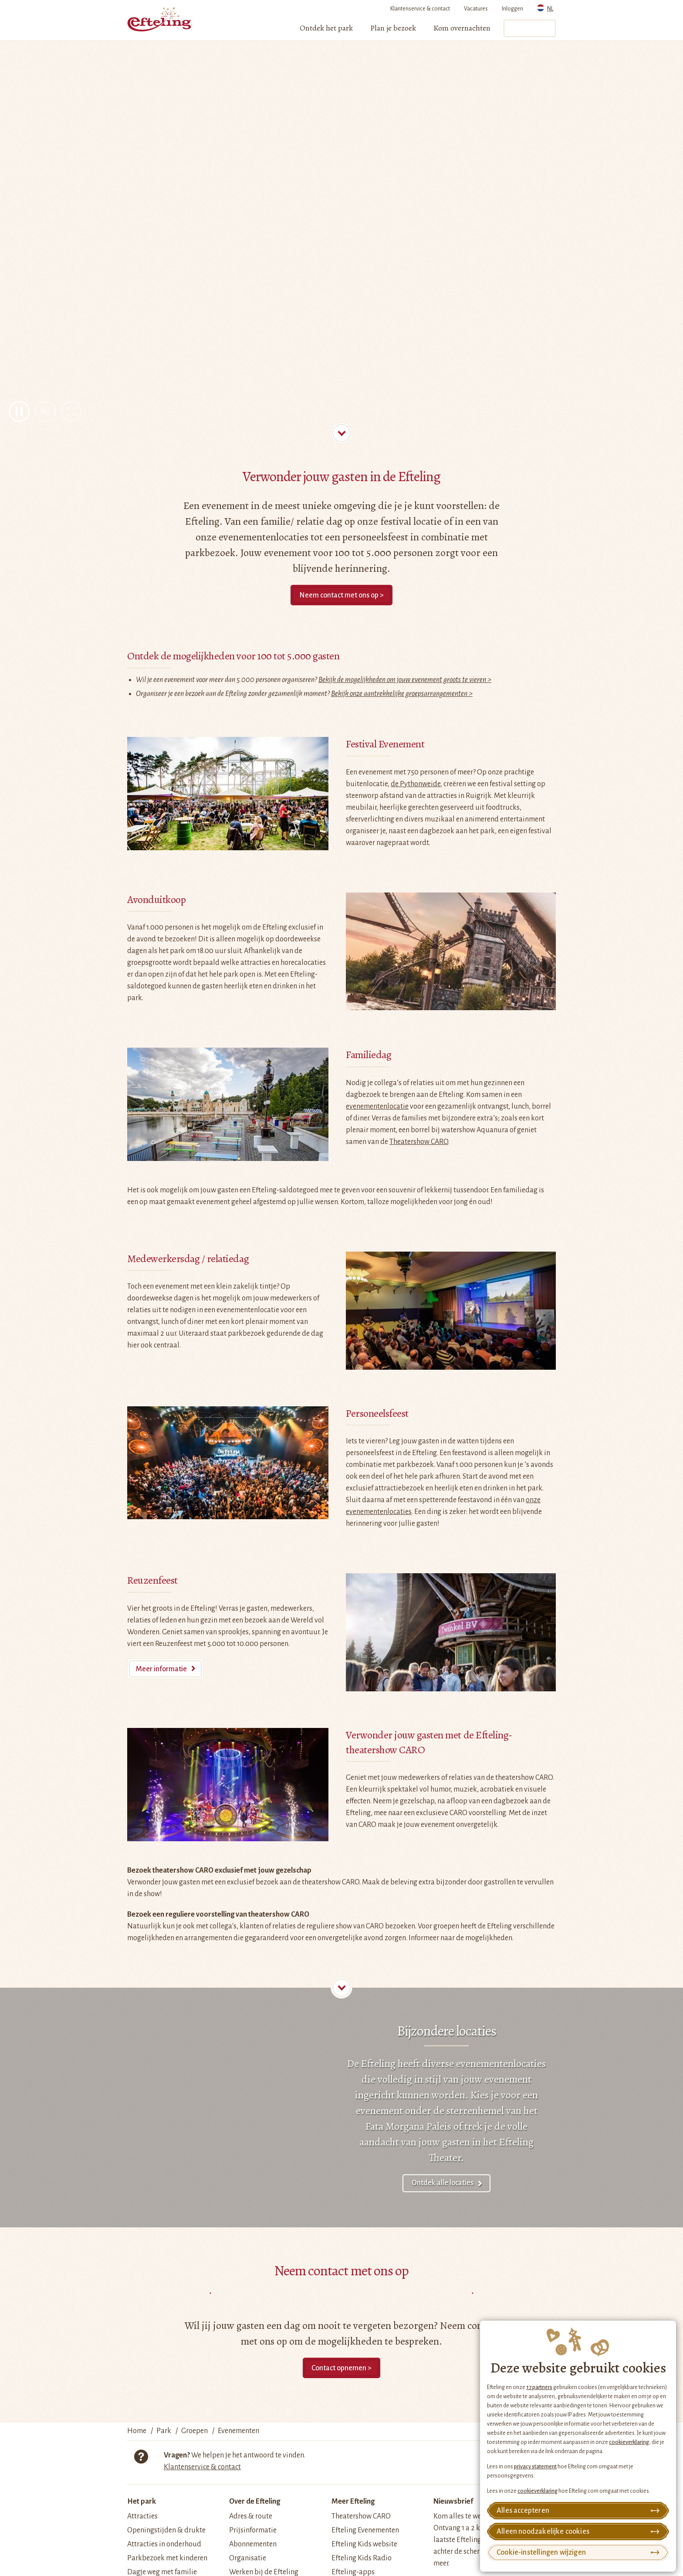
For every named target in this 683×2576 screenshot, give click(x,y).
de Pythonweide (415, 784)
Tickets (529, 28)
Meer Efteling (353, 2501)
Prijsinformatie (253, 2530)
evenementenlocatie (377, 1106)
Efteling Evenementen (365, 2530)
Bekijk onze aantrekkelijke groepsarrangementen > (402, 694)
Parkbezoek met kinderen (167, 2558)
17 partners (539, 2387)
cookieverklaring (629, 2442)
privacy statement (535, 2467)
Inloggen (512, 9)
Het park (141, 2501)
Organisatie (247, 2558)
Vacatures (476, 9)
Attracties (142, 2516)
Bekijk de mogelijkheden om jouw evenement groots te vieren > (404, 680)
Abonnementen (253, 2544)
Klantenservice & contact (420, 9)
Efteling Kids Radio (361, 2558)
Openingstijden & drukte (166, 2530)
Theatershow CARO (418, 1142)
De (353, 2063)
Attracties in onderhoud (164, 2544)
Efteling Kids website (364, 2544)
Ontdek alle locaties (442, 2183)
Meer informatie (161, 1669)
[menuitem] (326, 28)
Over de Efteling (254, 2501)
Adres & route (250, 2516)
